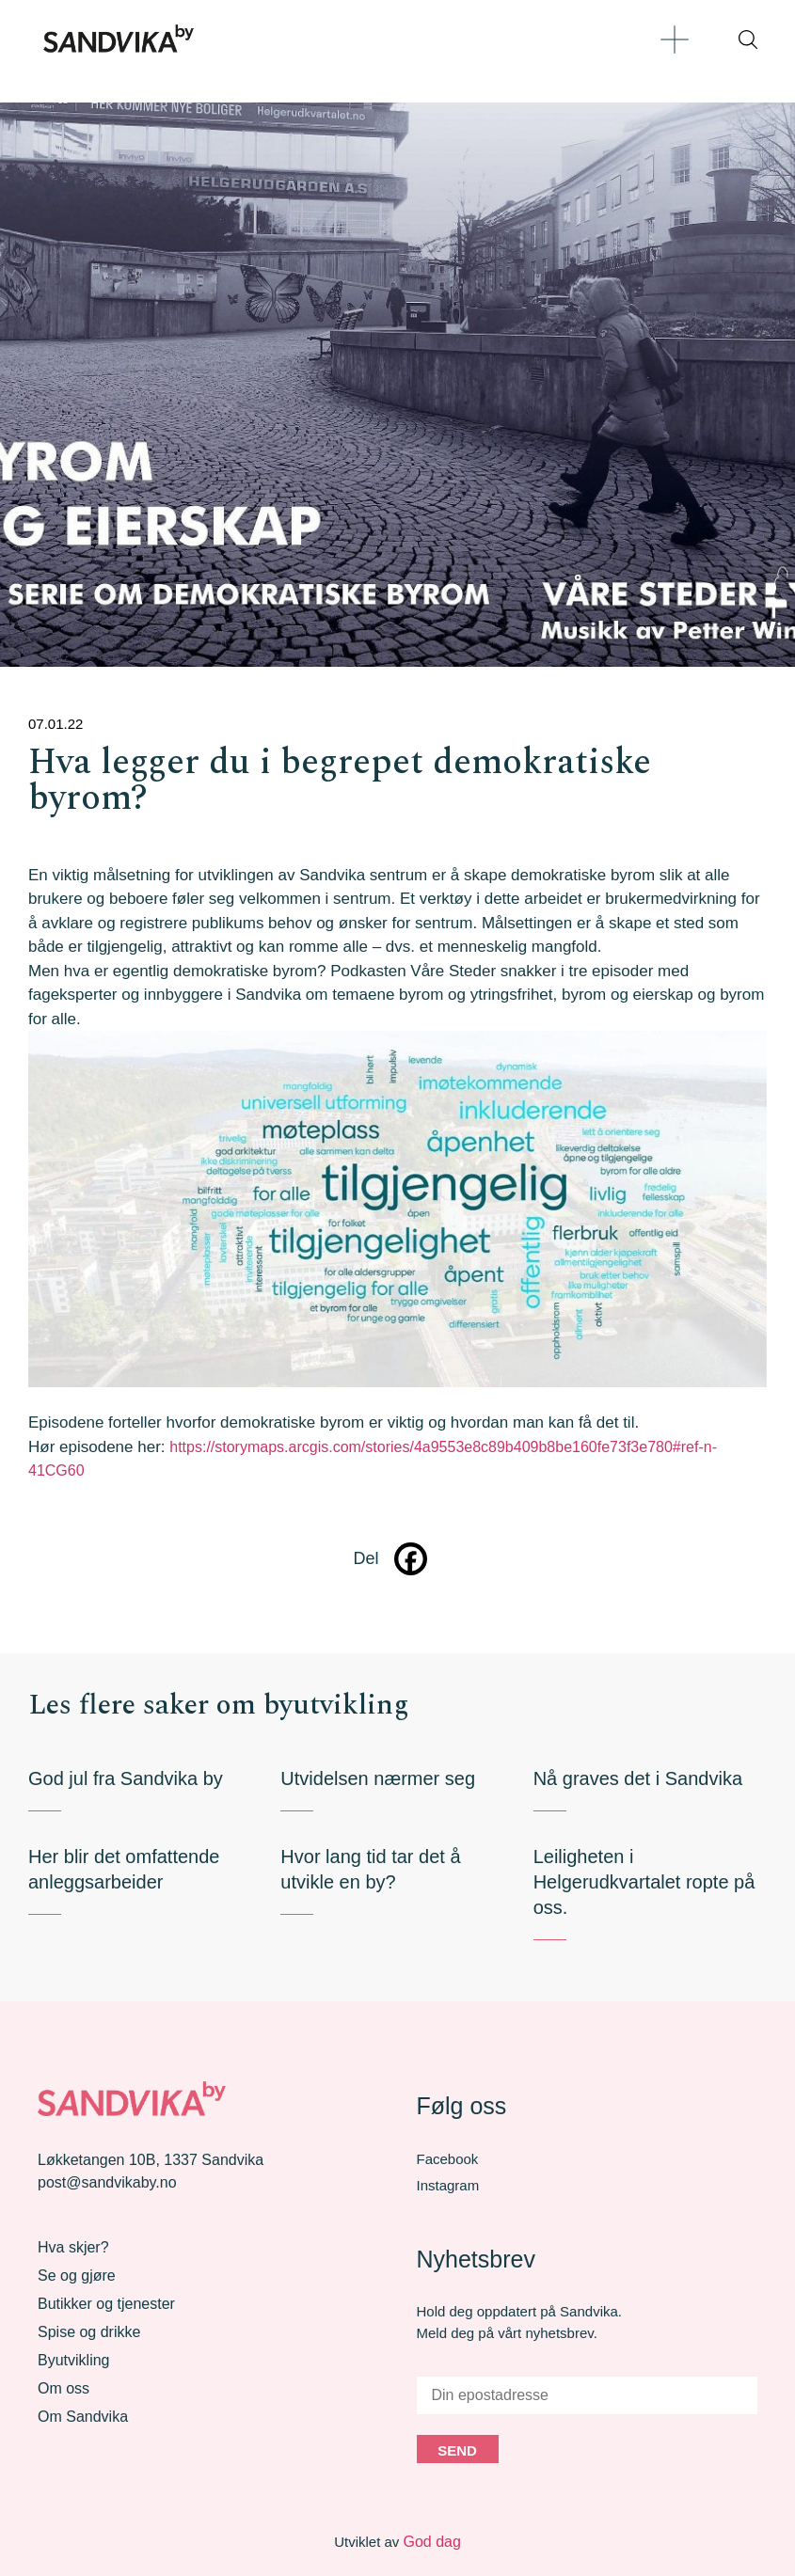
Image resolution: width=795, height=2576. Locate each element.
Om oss (63, 2388)
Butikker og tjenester (106, 2304)
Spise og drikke (89, 2332)
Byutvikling (73, 2360)
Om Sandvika (83, 2417)
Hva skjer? (73, 2247)
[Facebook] (410, 1558)
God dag (431, 2542)
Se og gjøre (77, 2276)
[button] (674, 39)
